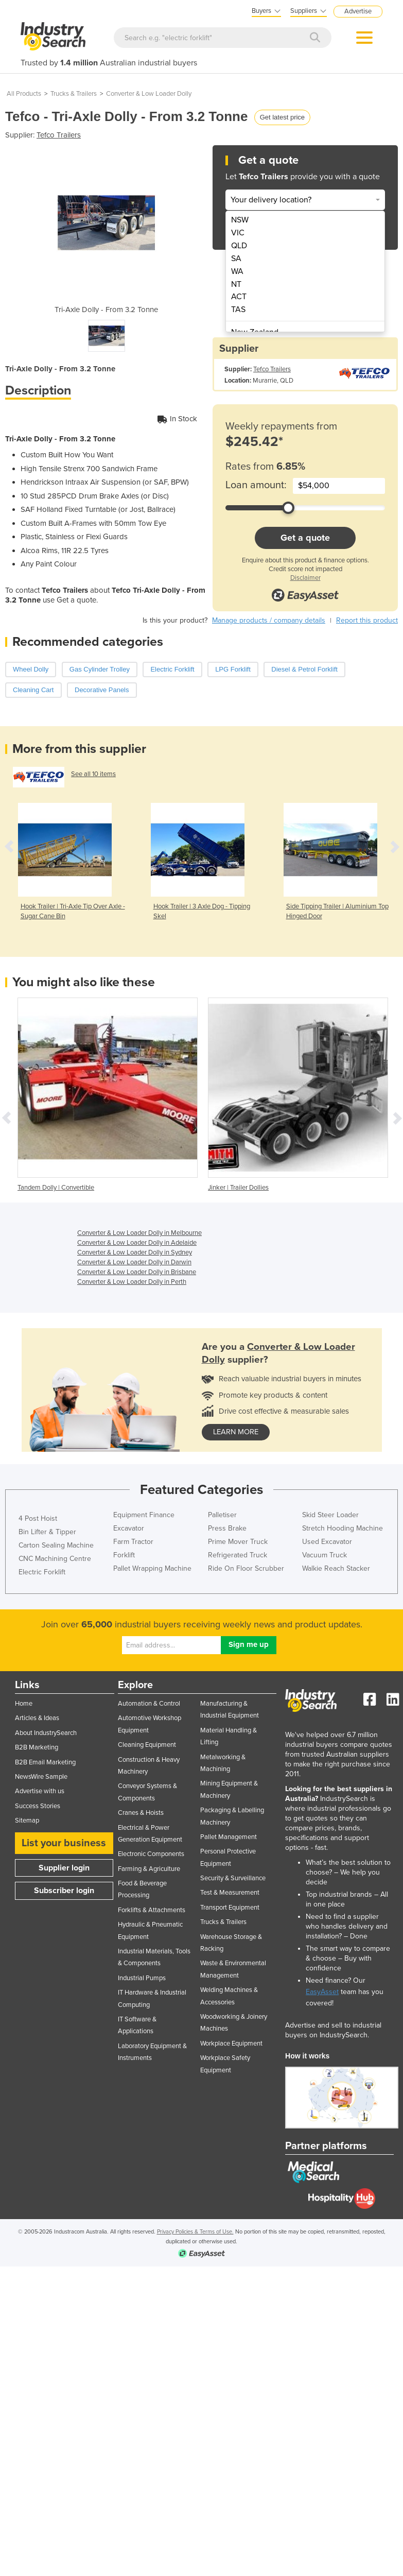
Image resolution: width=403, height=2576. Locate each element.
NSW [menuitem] (240, 220)
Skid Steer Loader (330, 1514)
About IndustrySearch (46, 1733)
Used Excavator (327, 1541)
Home (23, 1703)
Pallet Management (228, 1837)
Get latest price (282, 117)
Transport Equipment (229, 1907)
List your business (64, 1843)
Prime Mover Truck (238, 1541)
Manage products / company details (268, 620)
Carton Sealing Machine (56, 1545)
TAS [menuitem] (238, 309)
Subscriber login (64, 1890)
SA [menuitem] (236, 258)
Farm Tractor (133, 1541)
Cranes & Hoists (141, 1813)
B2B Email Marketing (45, 1762)
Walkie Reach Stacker (336, 1568)
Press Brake (227, 1528)
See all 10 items (93, 774)
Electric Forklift (42, 1572)
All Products (24, 94)
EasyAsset (322, 1991)
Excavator (128, 1528)
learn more (235, 1432)
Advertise (358, 11)
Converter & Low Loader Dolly (148, 94)
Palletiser (222, 1514)
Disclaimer (305, 578)
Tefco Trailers (59, 135)
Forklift (124, 1555)
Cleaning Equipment (147, 1745)
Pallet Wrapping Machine (152, 1568)
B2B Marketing (36, 1747)
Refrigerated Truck (237, 1555)
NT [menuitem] (236, 284)
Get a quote (305, 537)
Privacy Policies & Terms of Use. (195, 2231)
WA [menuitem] (237, 271)
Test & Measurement (229, 1892)
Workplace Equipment (231, 2043)
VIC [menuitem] (237, 233)
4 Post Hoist (38, 1518)
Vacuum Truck (324, 1555)
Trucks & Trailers (73, 94)
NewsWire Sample (41, 1777)
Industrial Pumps (142, 1978)
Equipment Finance (143, 1514)
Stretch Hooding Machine (342, 1528)
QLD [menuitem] (239, 246)
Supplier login (64, 1868)
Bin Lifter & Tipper (47, 1531)
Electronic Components (151, 1854)
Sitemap (27, 1820)
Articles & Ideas (37, 1718)
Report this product (367, 620)
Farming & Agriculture (149, 1869)
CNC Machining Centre (55, 1558)
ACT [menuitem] (239, 296)
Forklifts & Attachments (151, 1910)
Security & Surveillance (233, 1878)
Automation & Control (149, 1703)
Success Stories (37, 1806)
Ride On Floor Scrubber (246, 1568)
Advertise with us (39, 1791)
